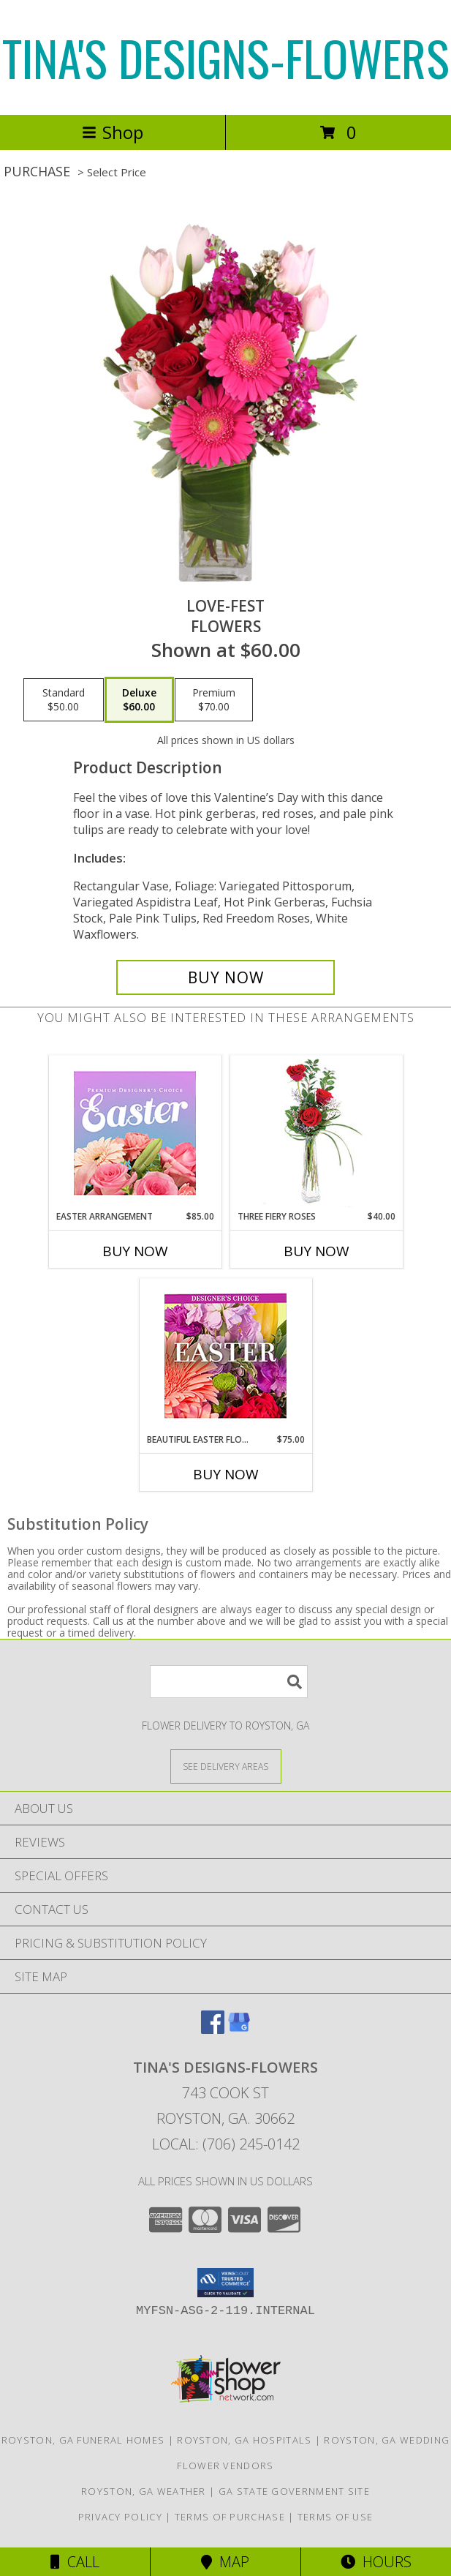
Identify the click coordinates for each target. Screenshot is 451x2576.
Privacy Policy (120, 2516)
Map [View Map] (225, 2562)
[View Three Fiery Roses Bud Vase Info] (316, 1133)
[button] (225, 2282)
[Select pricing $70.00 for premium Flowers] (213, 700)
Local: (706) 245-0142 (226, 2144)
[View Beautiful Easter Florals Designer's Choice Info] (225, 1356)
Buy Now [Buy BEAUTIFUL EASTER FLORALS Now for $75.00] (226, 1474)
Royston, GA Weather (143, 2491)
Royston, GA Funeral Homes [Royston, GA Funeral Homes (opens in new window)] (83, 2440)
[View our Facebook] (212, 2029)
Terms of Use (335, 2516)
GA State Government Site (294, 2491)
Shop (112, 132)
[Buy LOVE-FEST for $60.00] (225, 977)
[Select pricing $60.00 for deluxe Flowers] (139, 700)
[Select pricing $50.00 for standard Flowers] (63, 700)
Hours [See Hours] (376, 2562)
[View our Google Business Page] (239, 2029)
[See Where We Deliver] (225, 1766)
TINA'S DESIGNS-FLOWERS (226, 57)
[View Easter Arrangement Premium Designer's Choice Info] (135, 1133)
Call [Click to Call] (74, 2562)
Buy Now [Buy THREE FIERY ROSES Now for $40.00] (316, 1251)
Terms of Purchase (230, 2516)
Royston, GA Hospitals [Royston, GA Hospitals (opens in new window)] (244, 2440)
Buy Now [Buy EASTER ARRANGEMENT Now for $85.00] (135, 1251)
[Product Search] (229, 1681)
